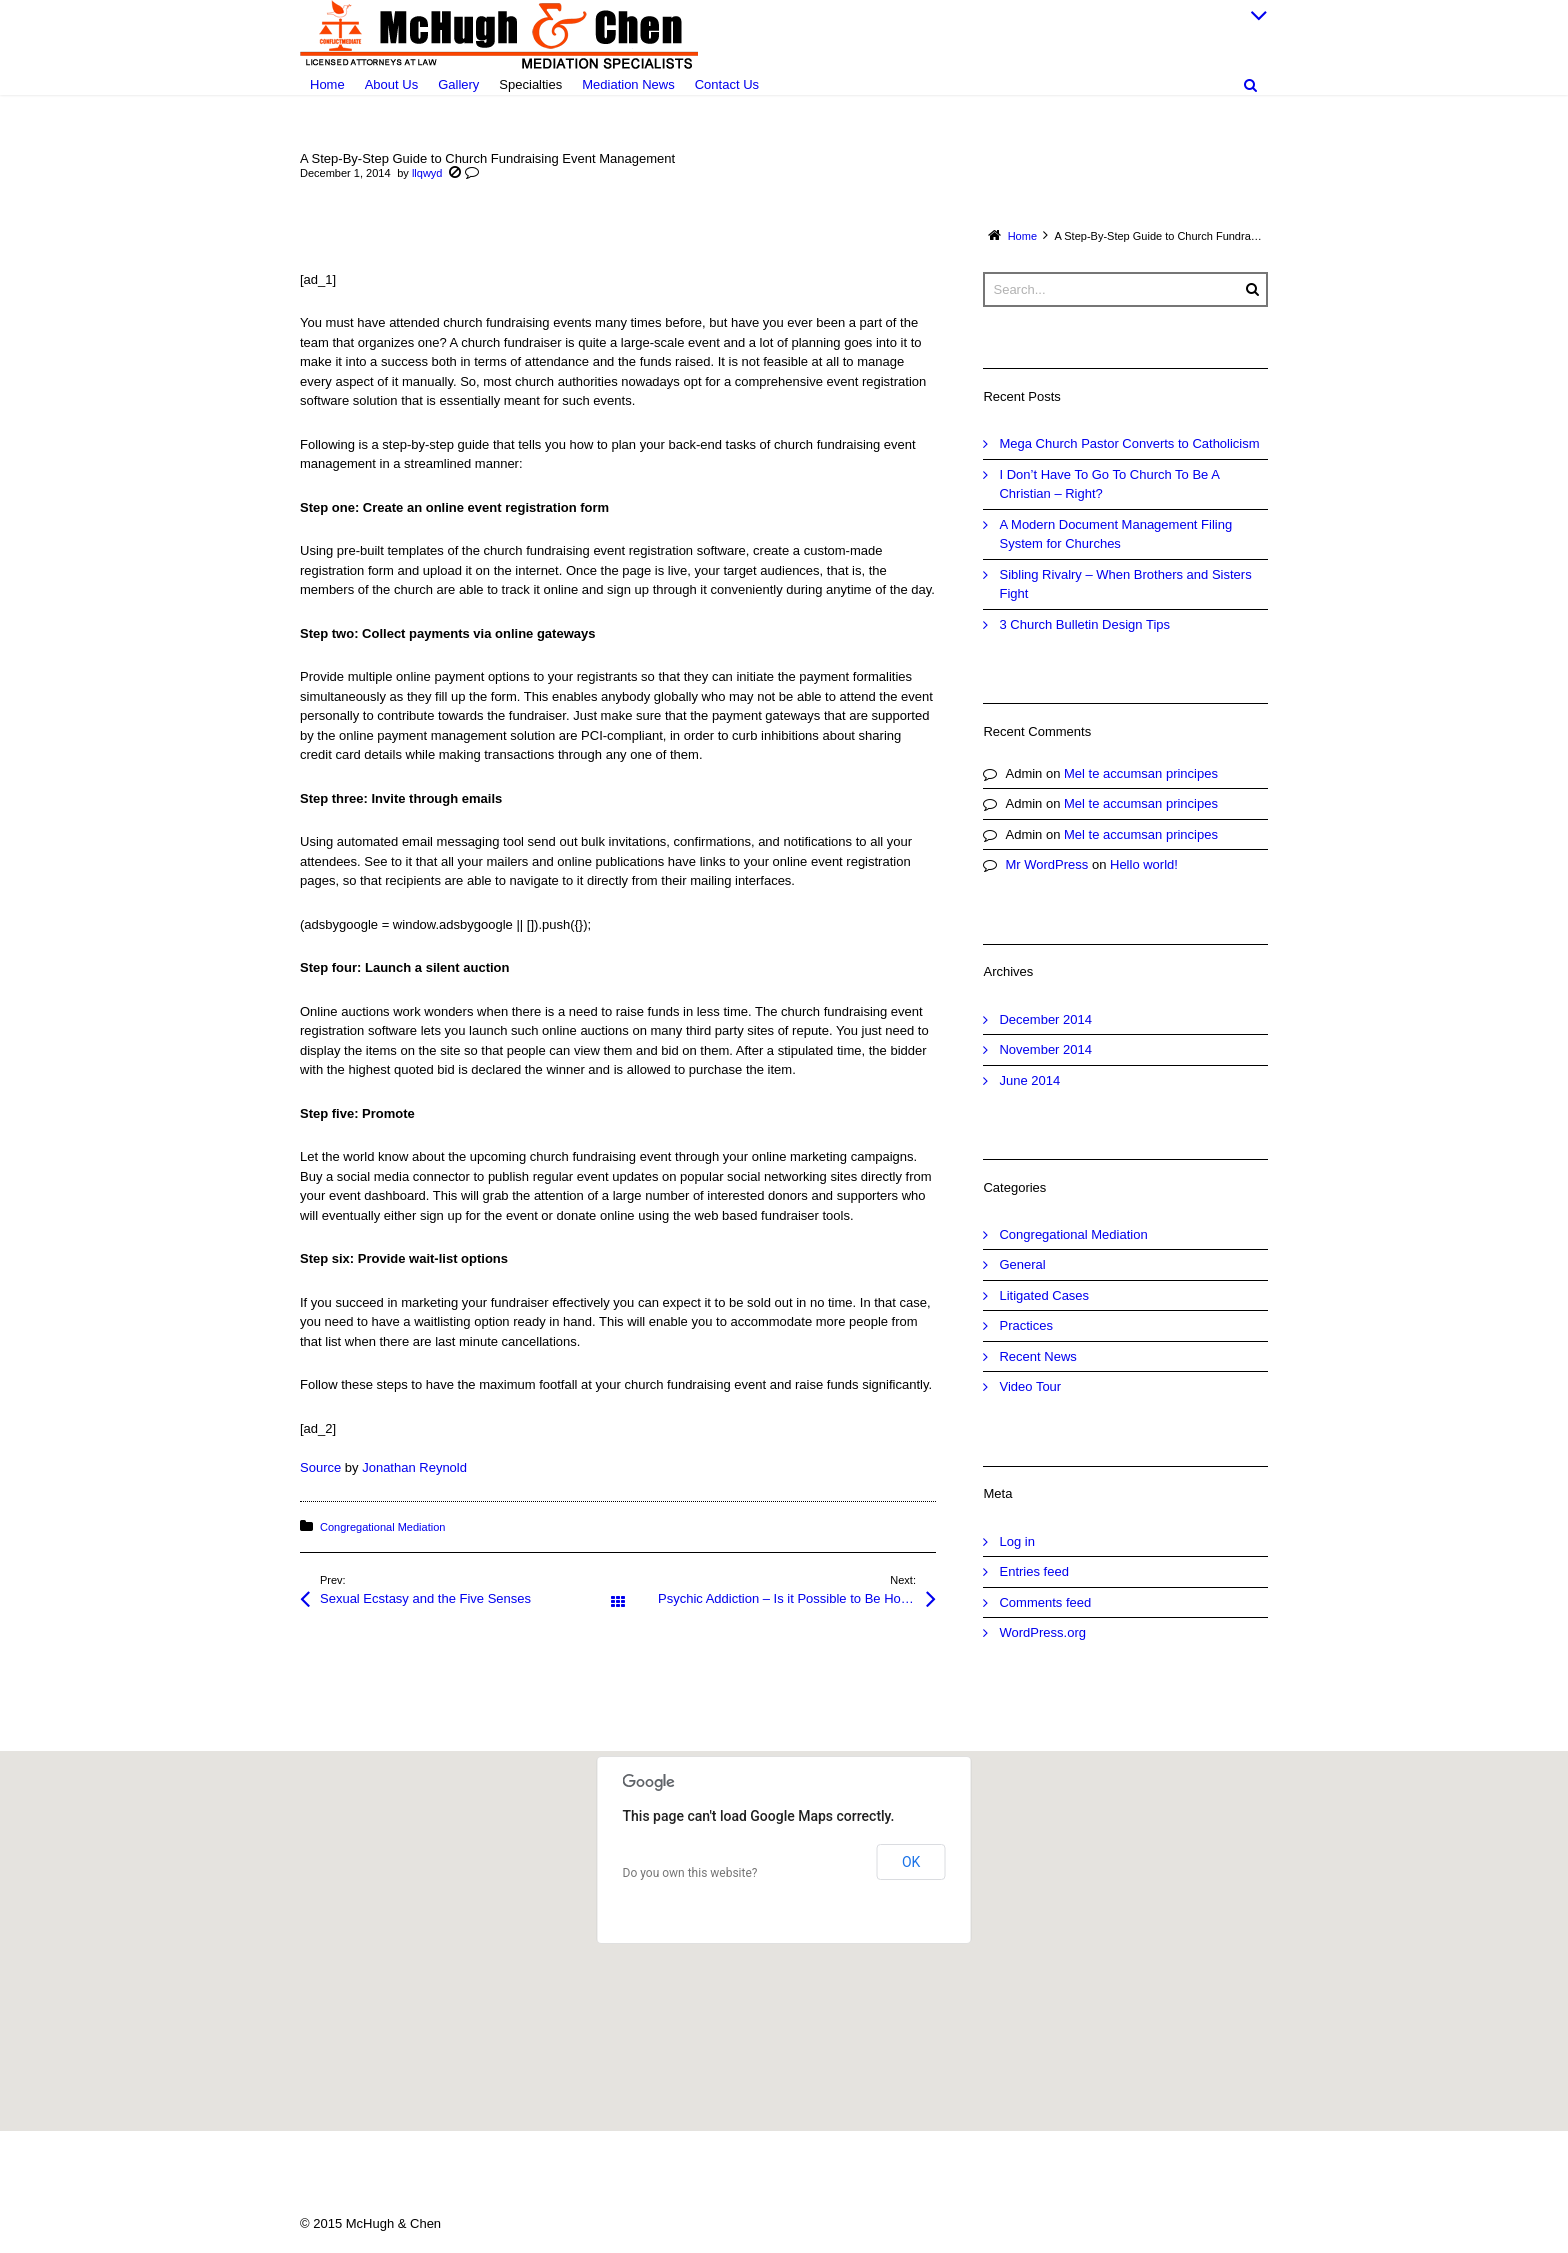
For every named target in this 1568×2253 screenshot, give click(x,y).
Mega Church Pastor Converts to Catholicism (1129, 443)
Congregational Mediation (382, 1527)
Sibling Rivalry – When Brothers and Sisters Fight (1125, 584)
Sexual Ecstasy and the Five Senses (425, 1598)
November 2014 (1045, 1049)
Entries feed (1033, 1571)
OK (911, 1862)
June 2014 (1029, 1080)
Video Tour (1030, 1386)
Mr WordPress (1046, 864)
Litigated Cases (1044, 1295)
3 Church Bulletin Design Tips (1084, 624)
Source (320, 1467)
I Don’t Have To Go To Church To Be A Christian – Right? (1109, 484)
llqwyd (427, 173)
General (1022, 1264)
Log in (1016, 1541)
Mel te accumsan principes (1141, 773)
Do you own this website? (690, 1873)
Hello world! (1144, 864)
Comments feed (1045, 1602)
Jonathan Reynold (414, 1467)
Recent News (1037, 1356)
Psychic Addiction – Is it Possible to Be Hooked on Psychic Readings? (797, 1598)
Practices (1025, 1325)
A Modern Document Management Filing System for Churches (1115, 534)
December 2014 (1045, 1019)
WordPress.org (1042, 1632)
